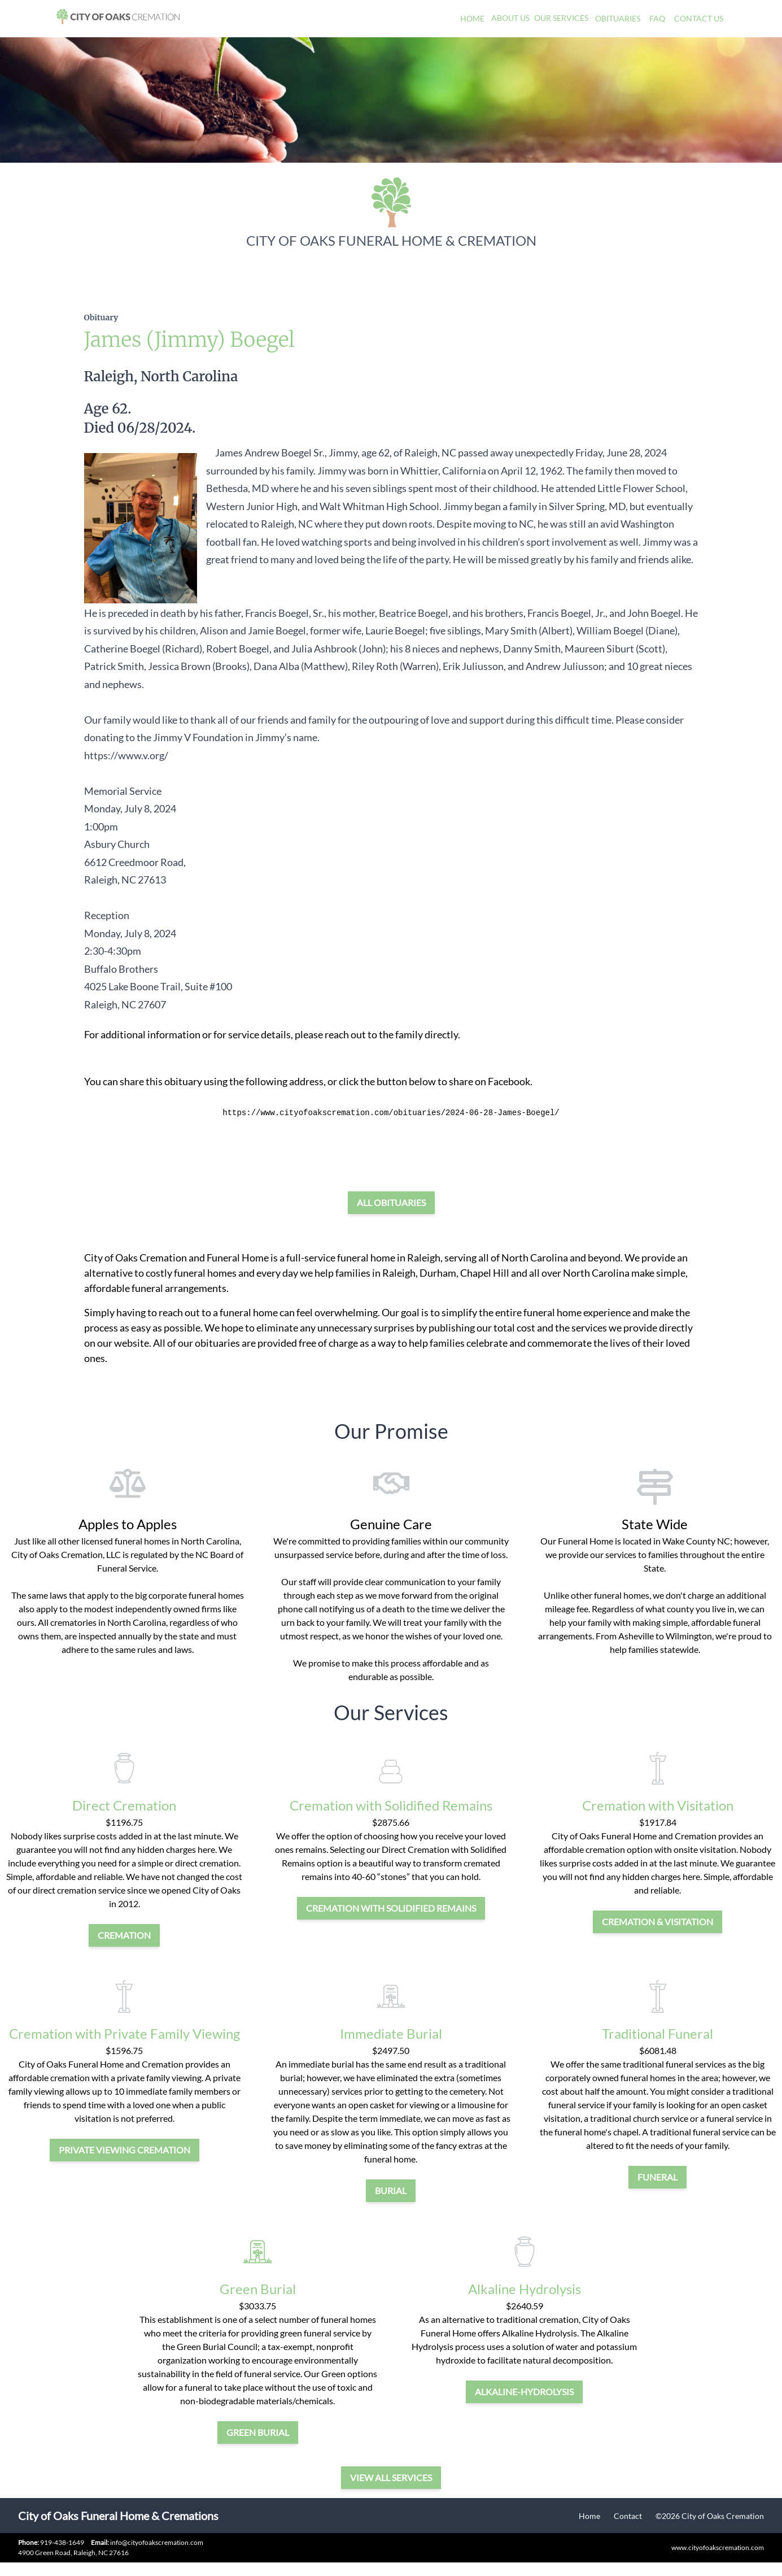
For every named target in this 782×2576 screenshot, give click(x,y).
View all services (391, 2477)
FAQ (657, 18)
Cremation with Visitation (657, 1805)
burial (391, 2190)
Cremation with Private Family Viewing (124, 2033)
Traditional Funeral (657, 2033)
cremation (124, 1935)
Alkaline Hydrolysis (524, 2289)
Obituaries (617, 18)
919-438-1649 (62, 2542)
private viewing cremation (124, 2149)
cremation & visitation (657, 1921)
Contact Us (698, 18)
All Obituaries (391, 1202)
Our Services (561, 18)
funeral (657, 2177)
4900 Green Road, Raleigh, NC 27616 (73, 2552)
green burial (257, 2432)
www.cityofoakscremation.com (717, 2547)
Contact (628, 2516)
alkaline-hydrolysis (524, 2391)
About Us (510, 18)
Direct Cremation (124, 1805)
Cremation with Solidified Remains (391, 1805)
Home (472, 18)
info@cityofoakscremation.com (147, 2542)
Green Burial (258, 2289)
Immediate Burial (391, 2033)
